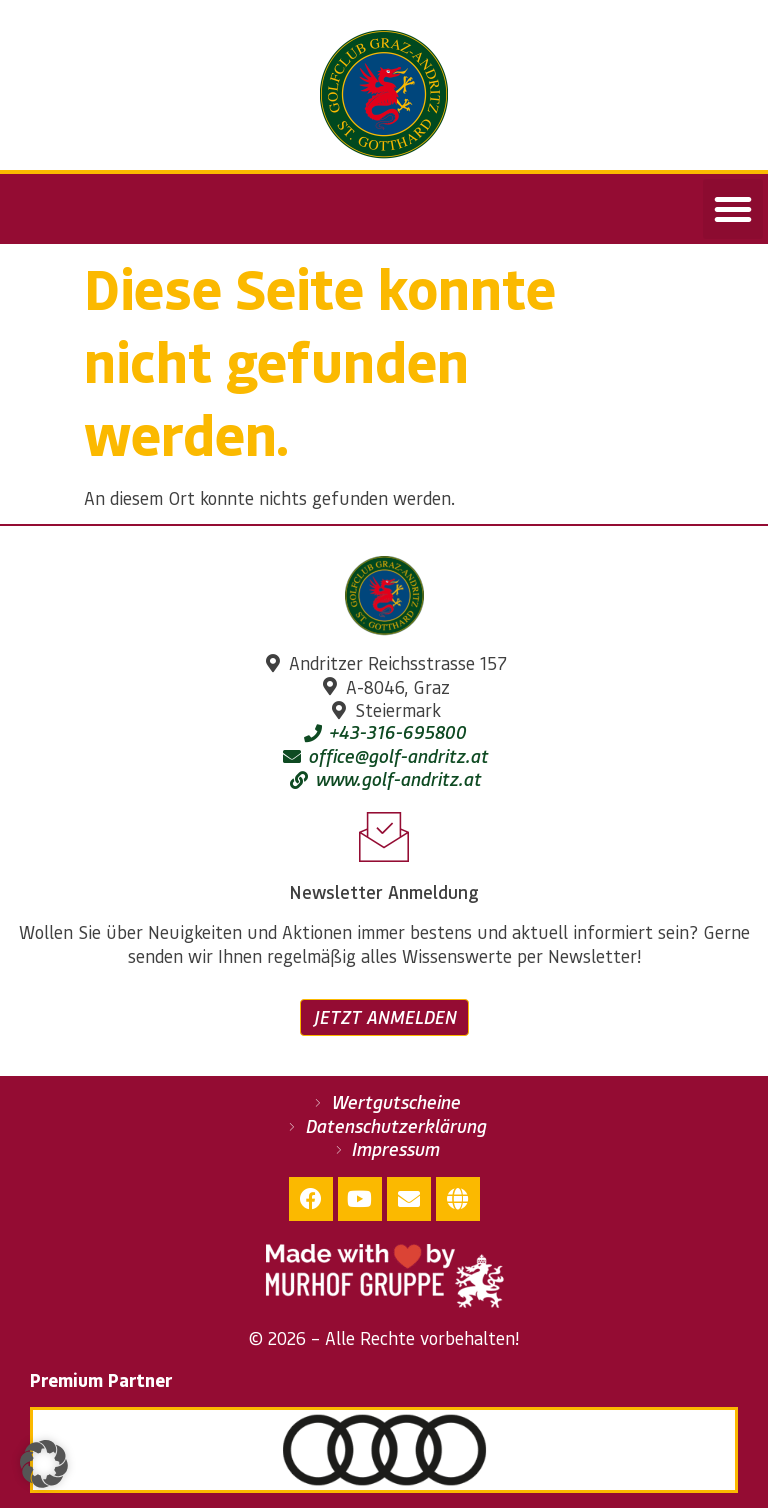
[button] (733, 209)
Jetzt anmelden (384, 1017)
